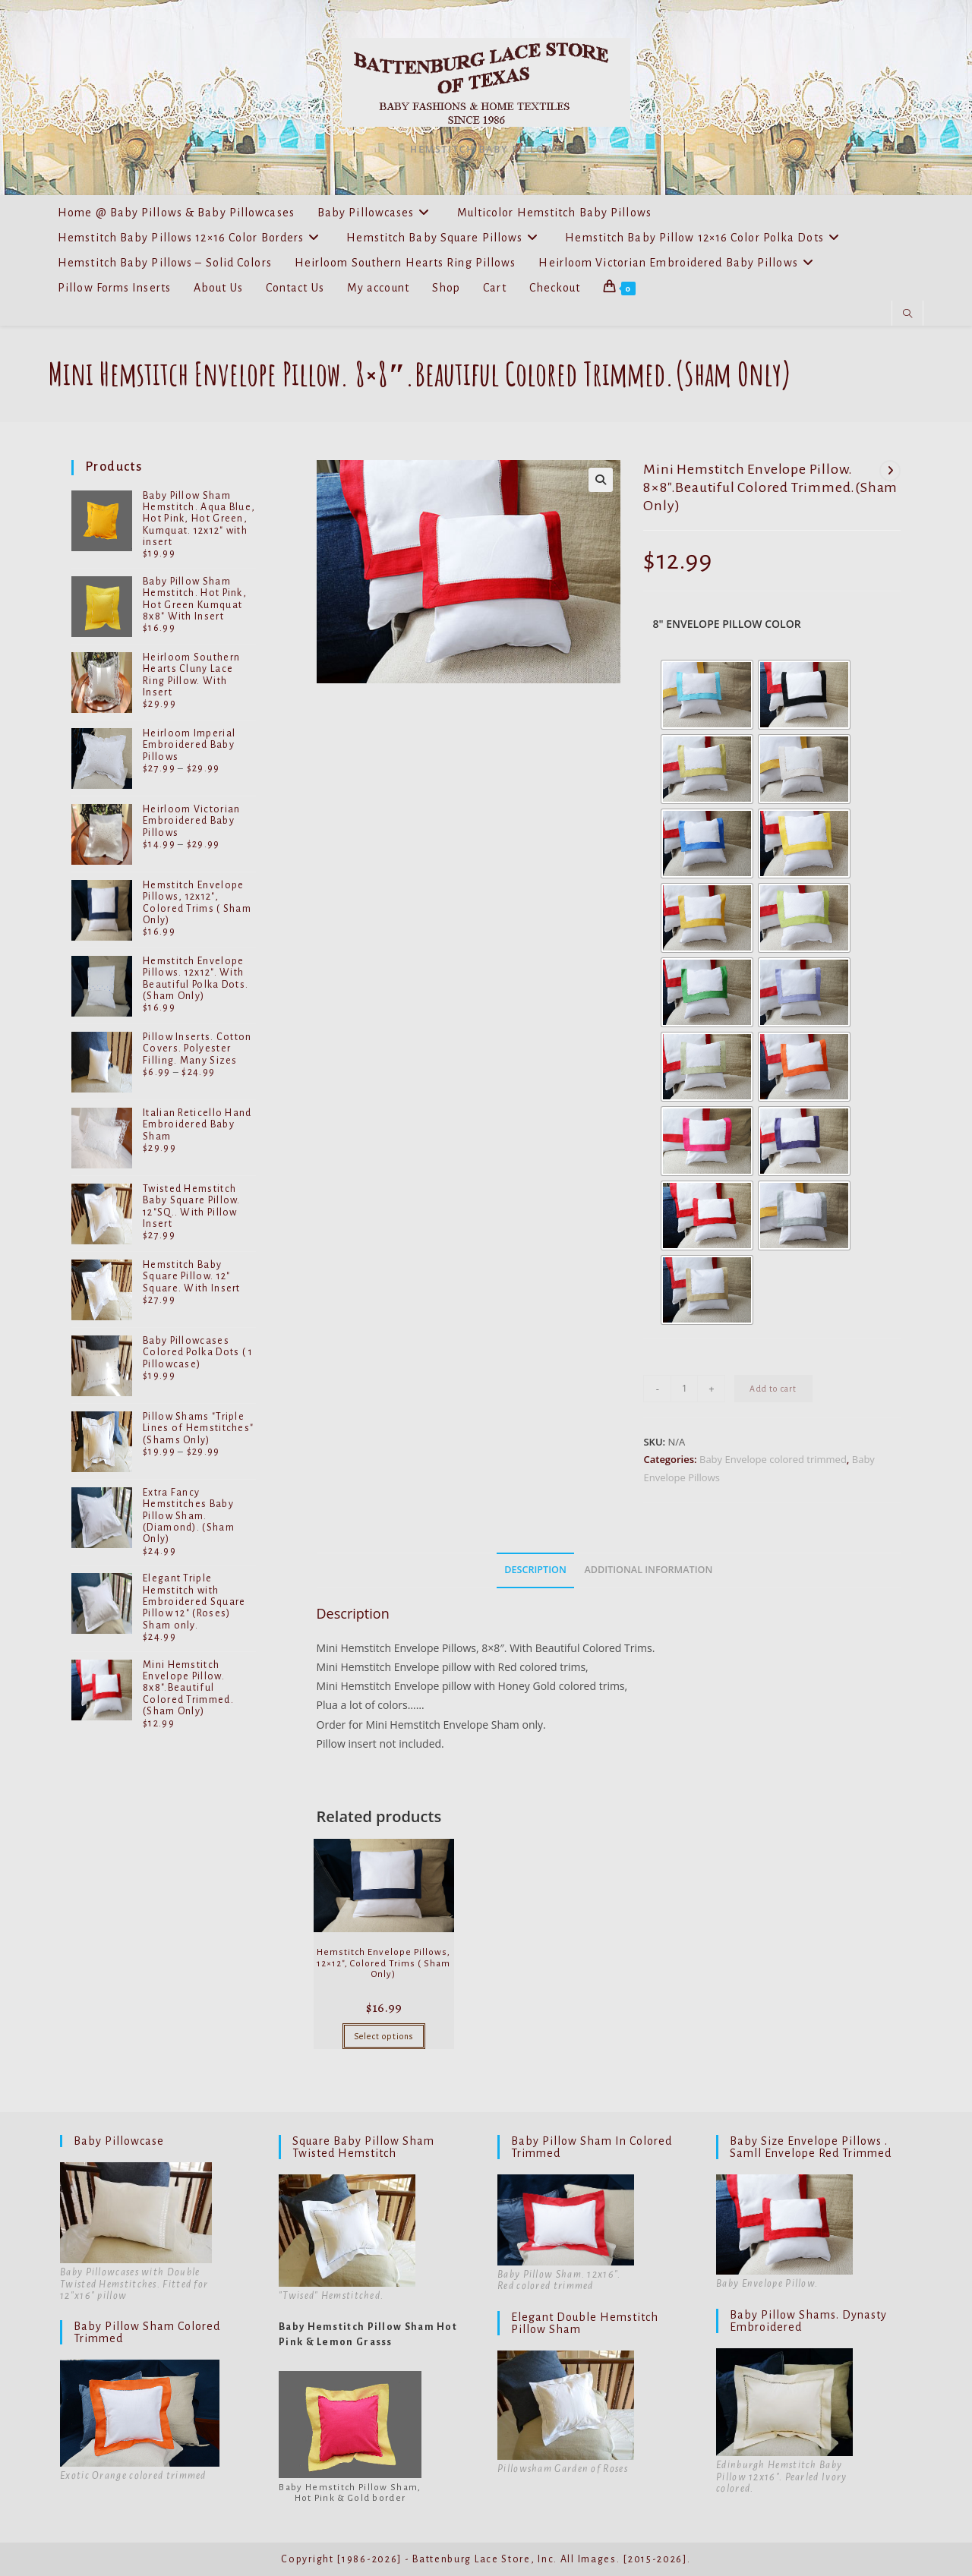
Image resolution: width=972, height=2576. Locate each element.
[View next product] (890, 470)
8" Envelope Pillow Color (726, 623)
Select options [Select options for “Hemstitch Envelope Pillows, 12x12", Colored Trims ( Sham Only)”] (384, 2036)
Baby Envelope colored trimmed (773, 1459)
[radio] (707, 695)
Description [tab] (535, 1569)
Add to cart (773, 1388)
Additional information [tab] (648, 1569)
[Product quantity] (684, 1388)
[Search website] (907, 314)
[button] (601, 480)
